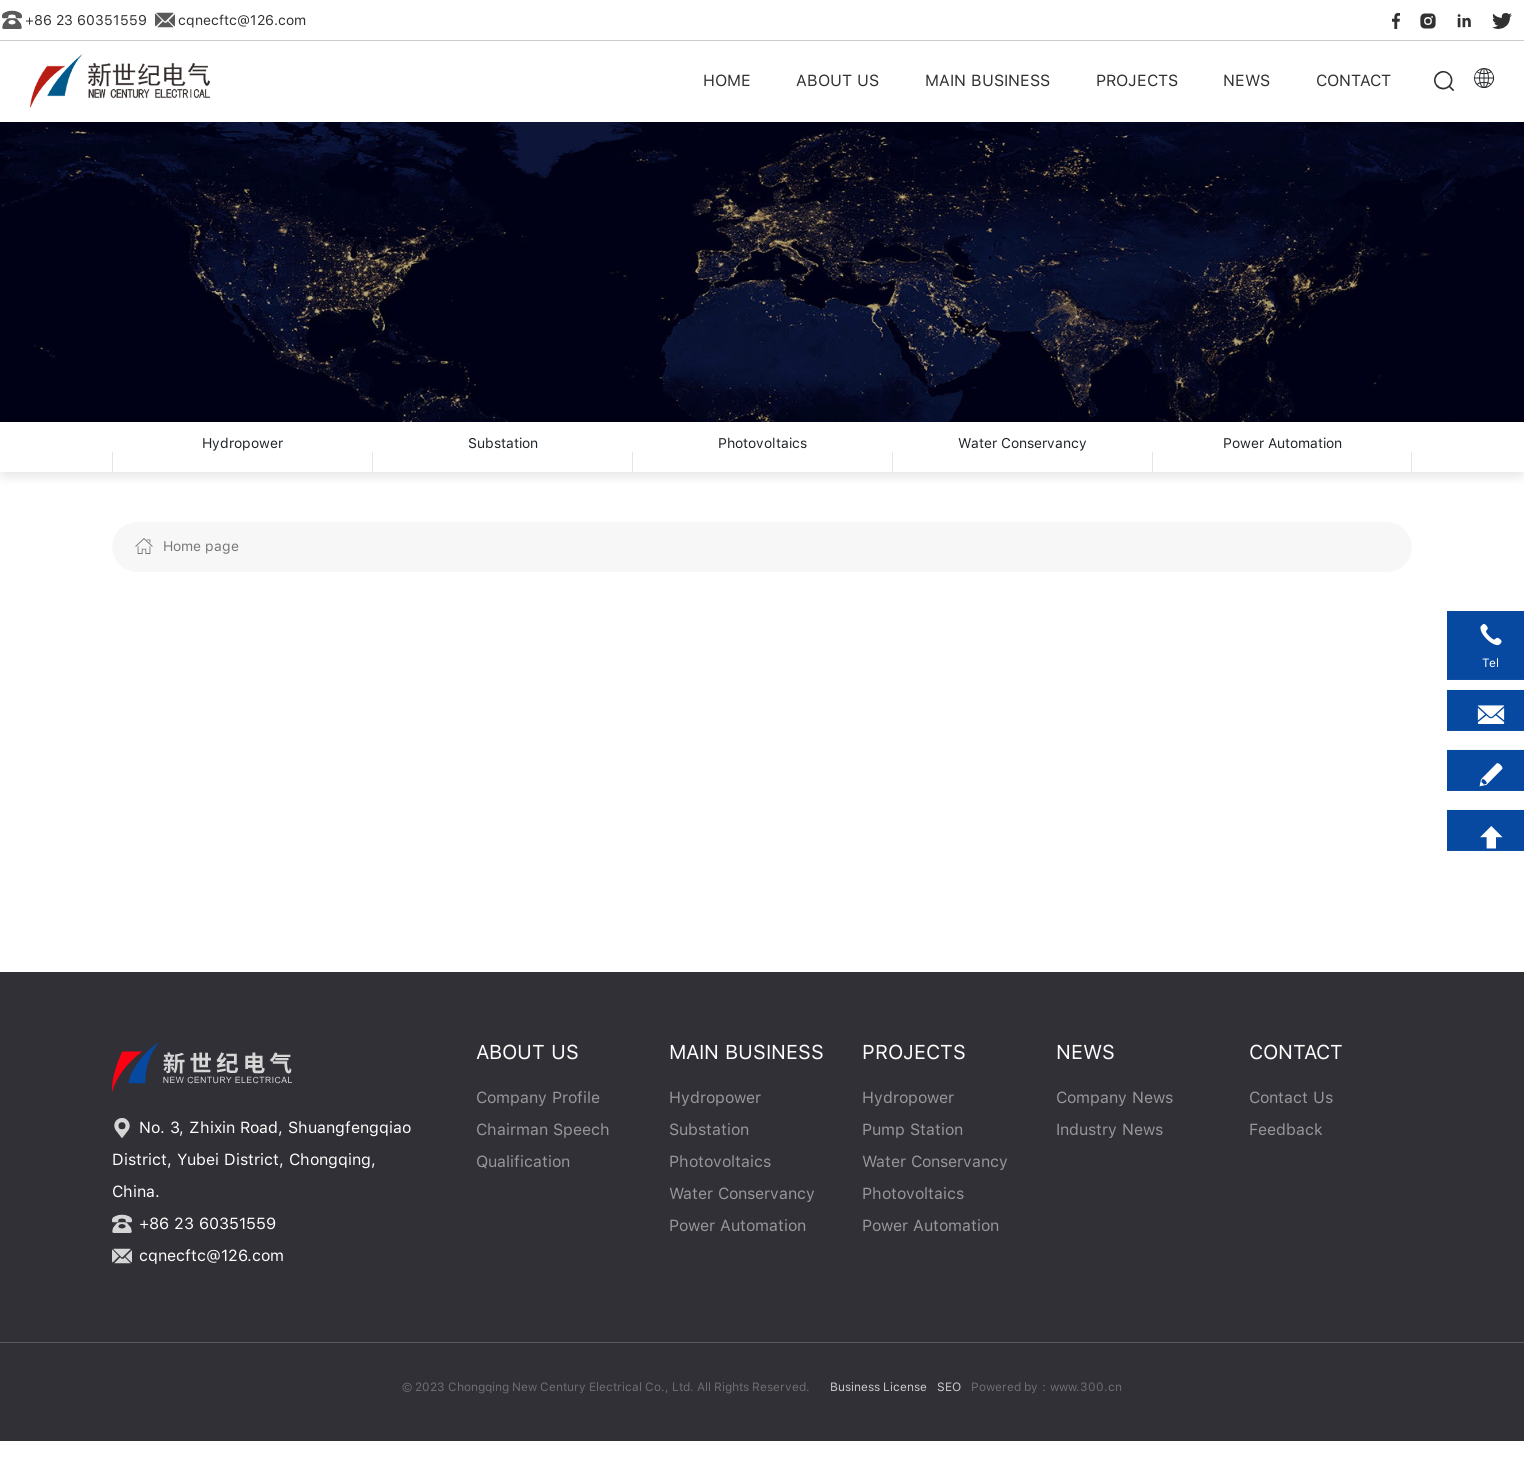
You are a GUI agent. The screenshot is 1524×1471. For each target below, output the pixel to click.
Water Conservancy (1022, 462)
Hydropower (242, 462)
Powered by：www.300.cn (1046, 1417)
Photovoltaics (762, 462)
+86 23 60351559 (74, 20)
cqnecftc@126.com (230, 20)
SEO (949, 1417)
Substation (503, 462)
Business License (878, 1417)
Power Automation (1282, 462)
